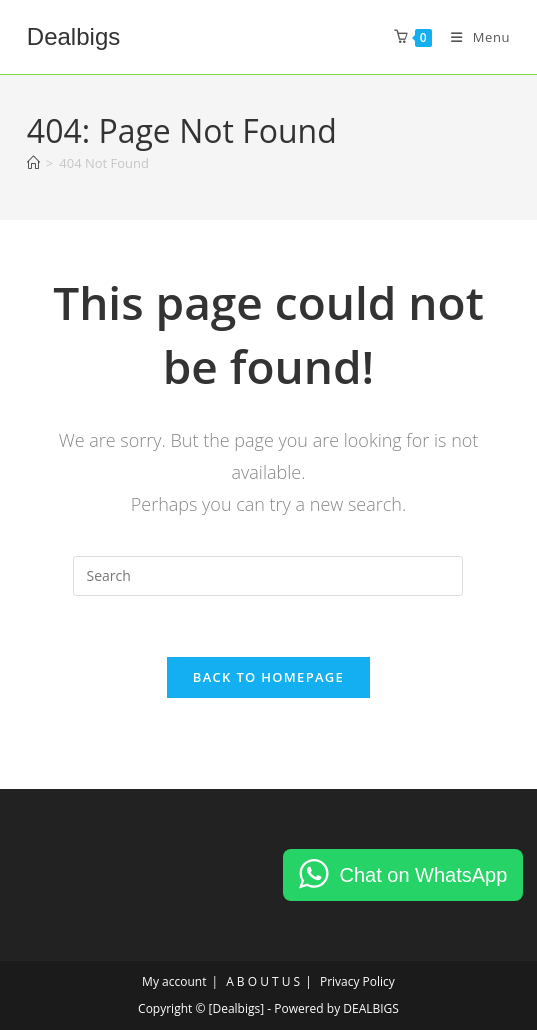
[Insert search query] (268, 576)
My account (174, 981)
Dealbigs (73, 36)
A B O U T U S (263, 981)
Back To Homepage (268, 677)
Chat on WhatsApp (423, 875)
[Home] (33, 163)
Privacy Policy (357, 981)
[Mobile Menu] (473, 37)
